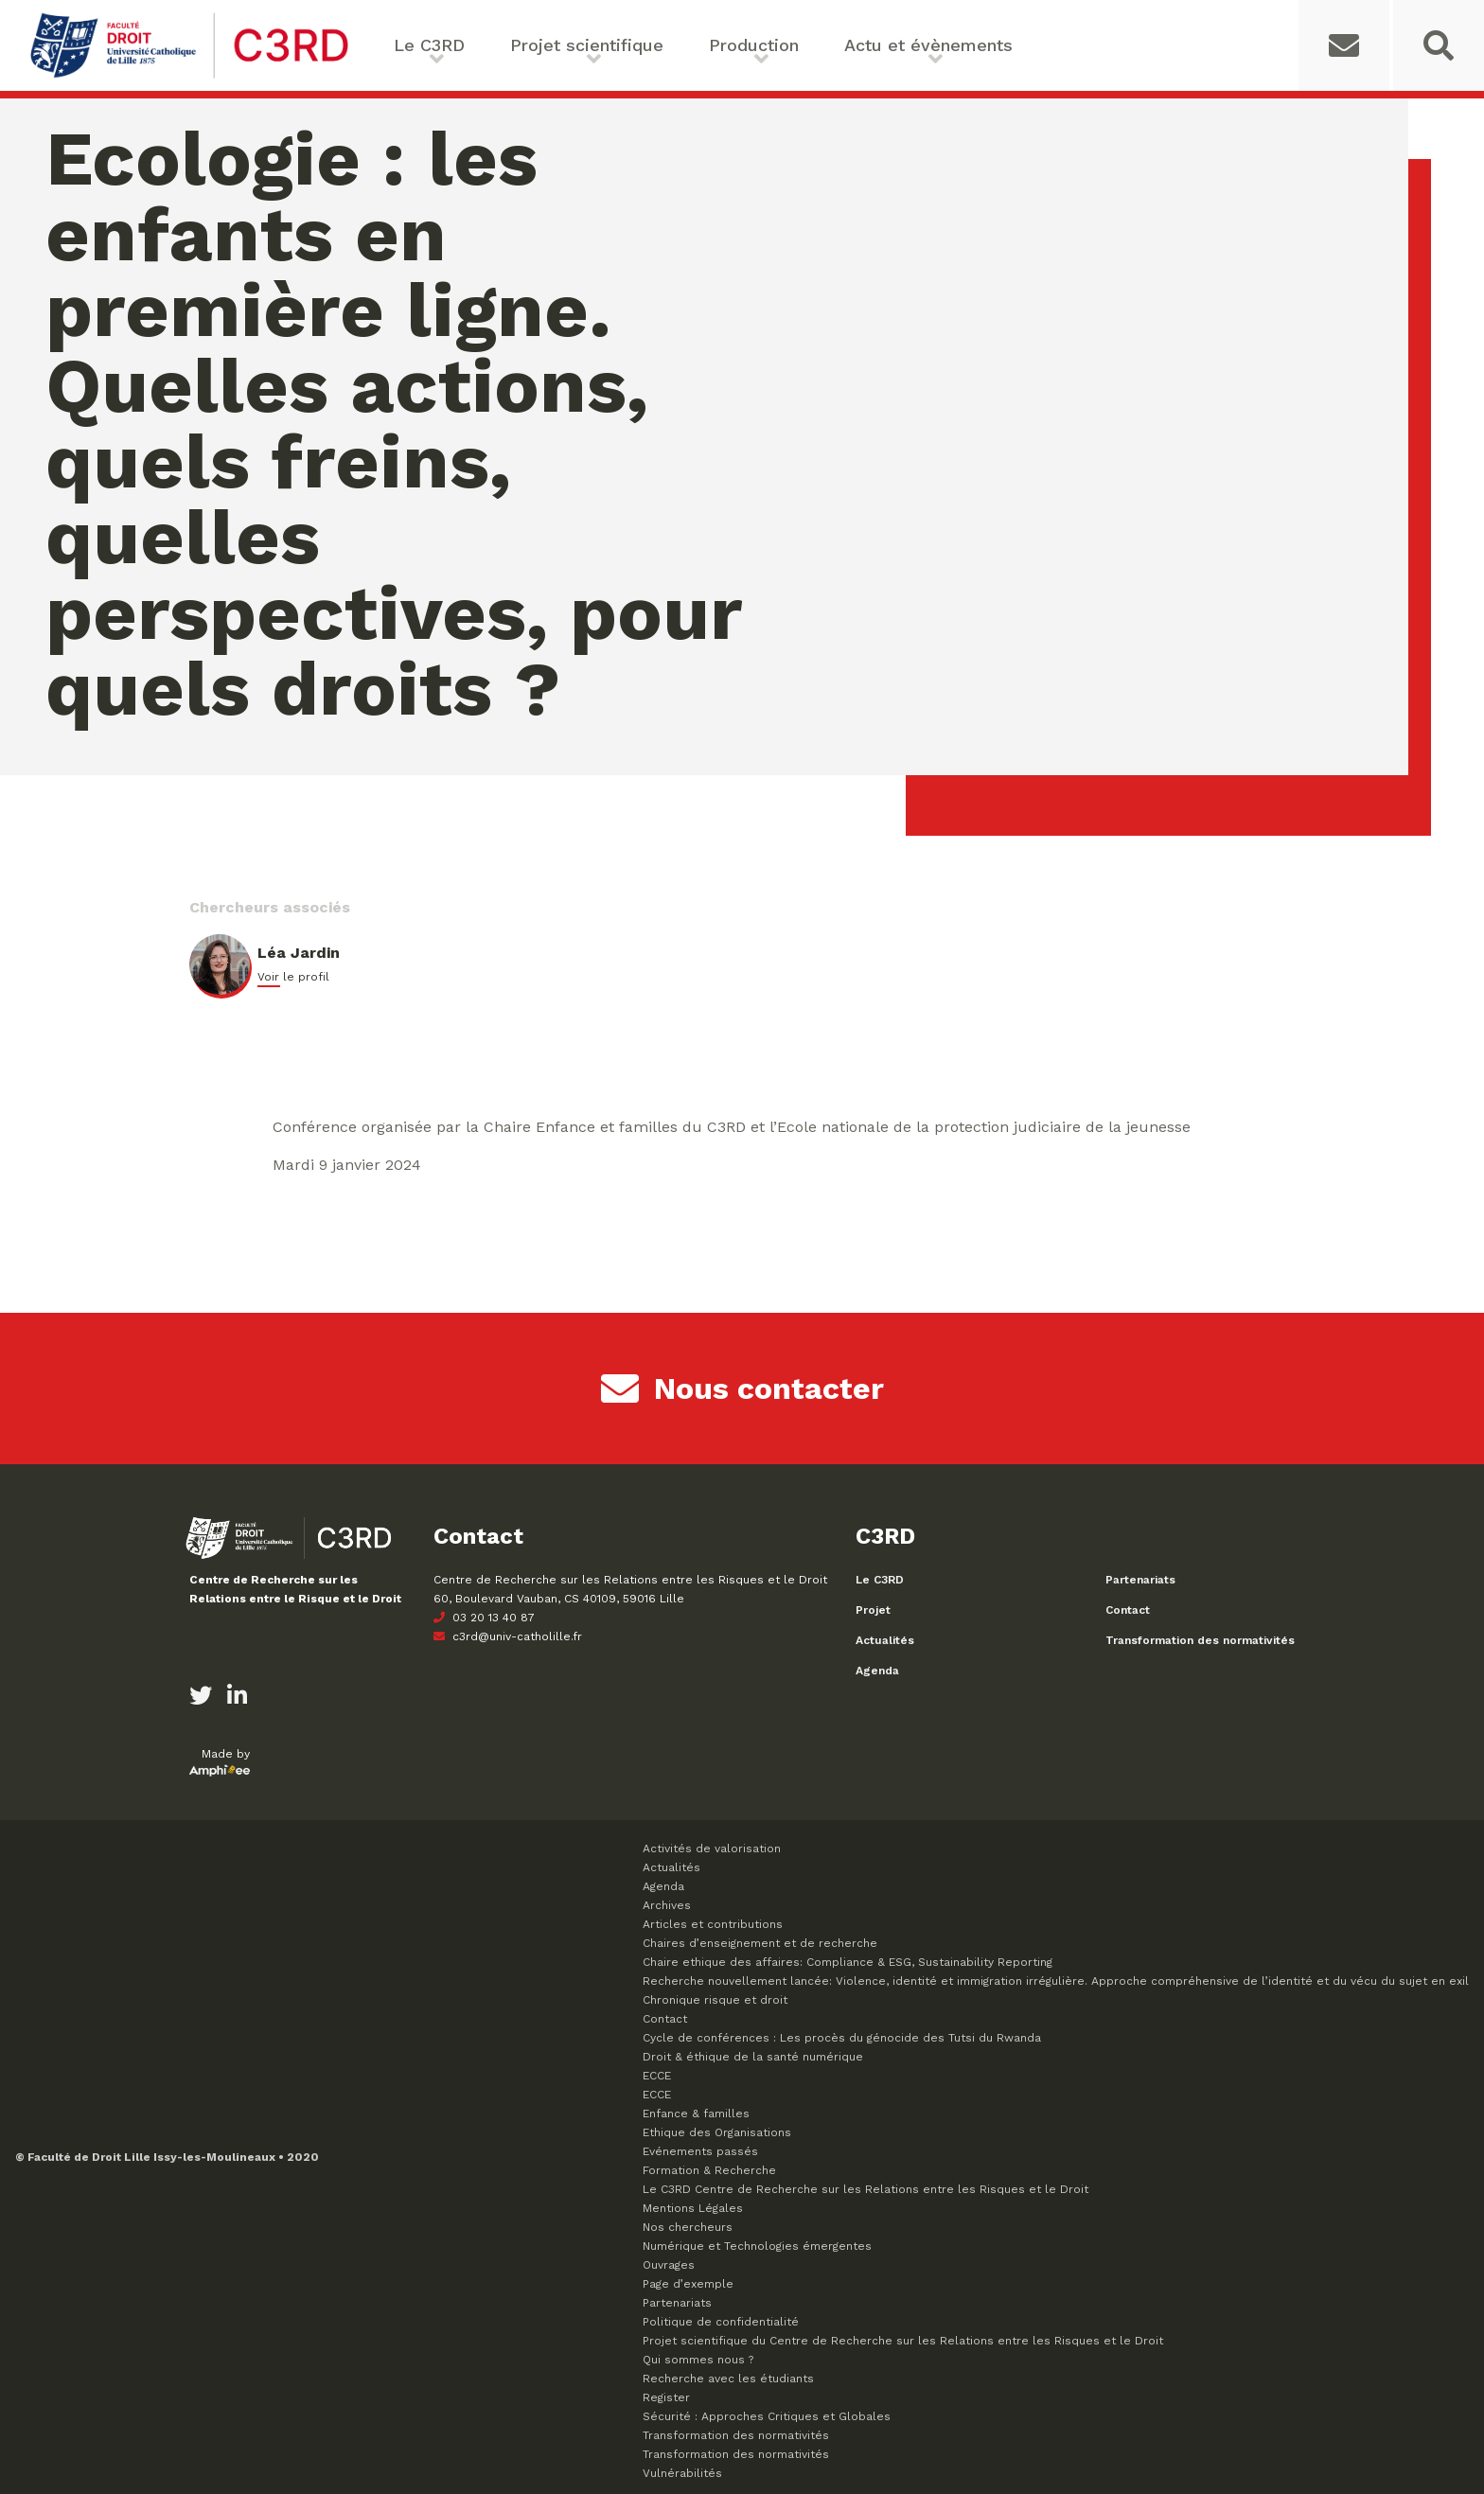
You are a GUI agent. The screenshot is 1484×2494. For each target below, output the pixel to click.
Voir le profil (293, 976)
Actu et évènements (928, 45)
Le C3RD (429, 45)
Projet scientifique (586, 45)
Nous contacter (742, 1388)
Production (754, 45)
